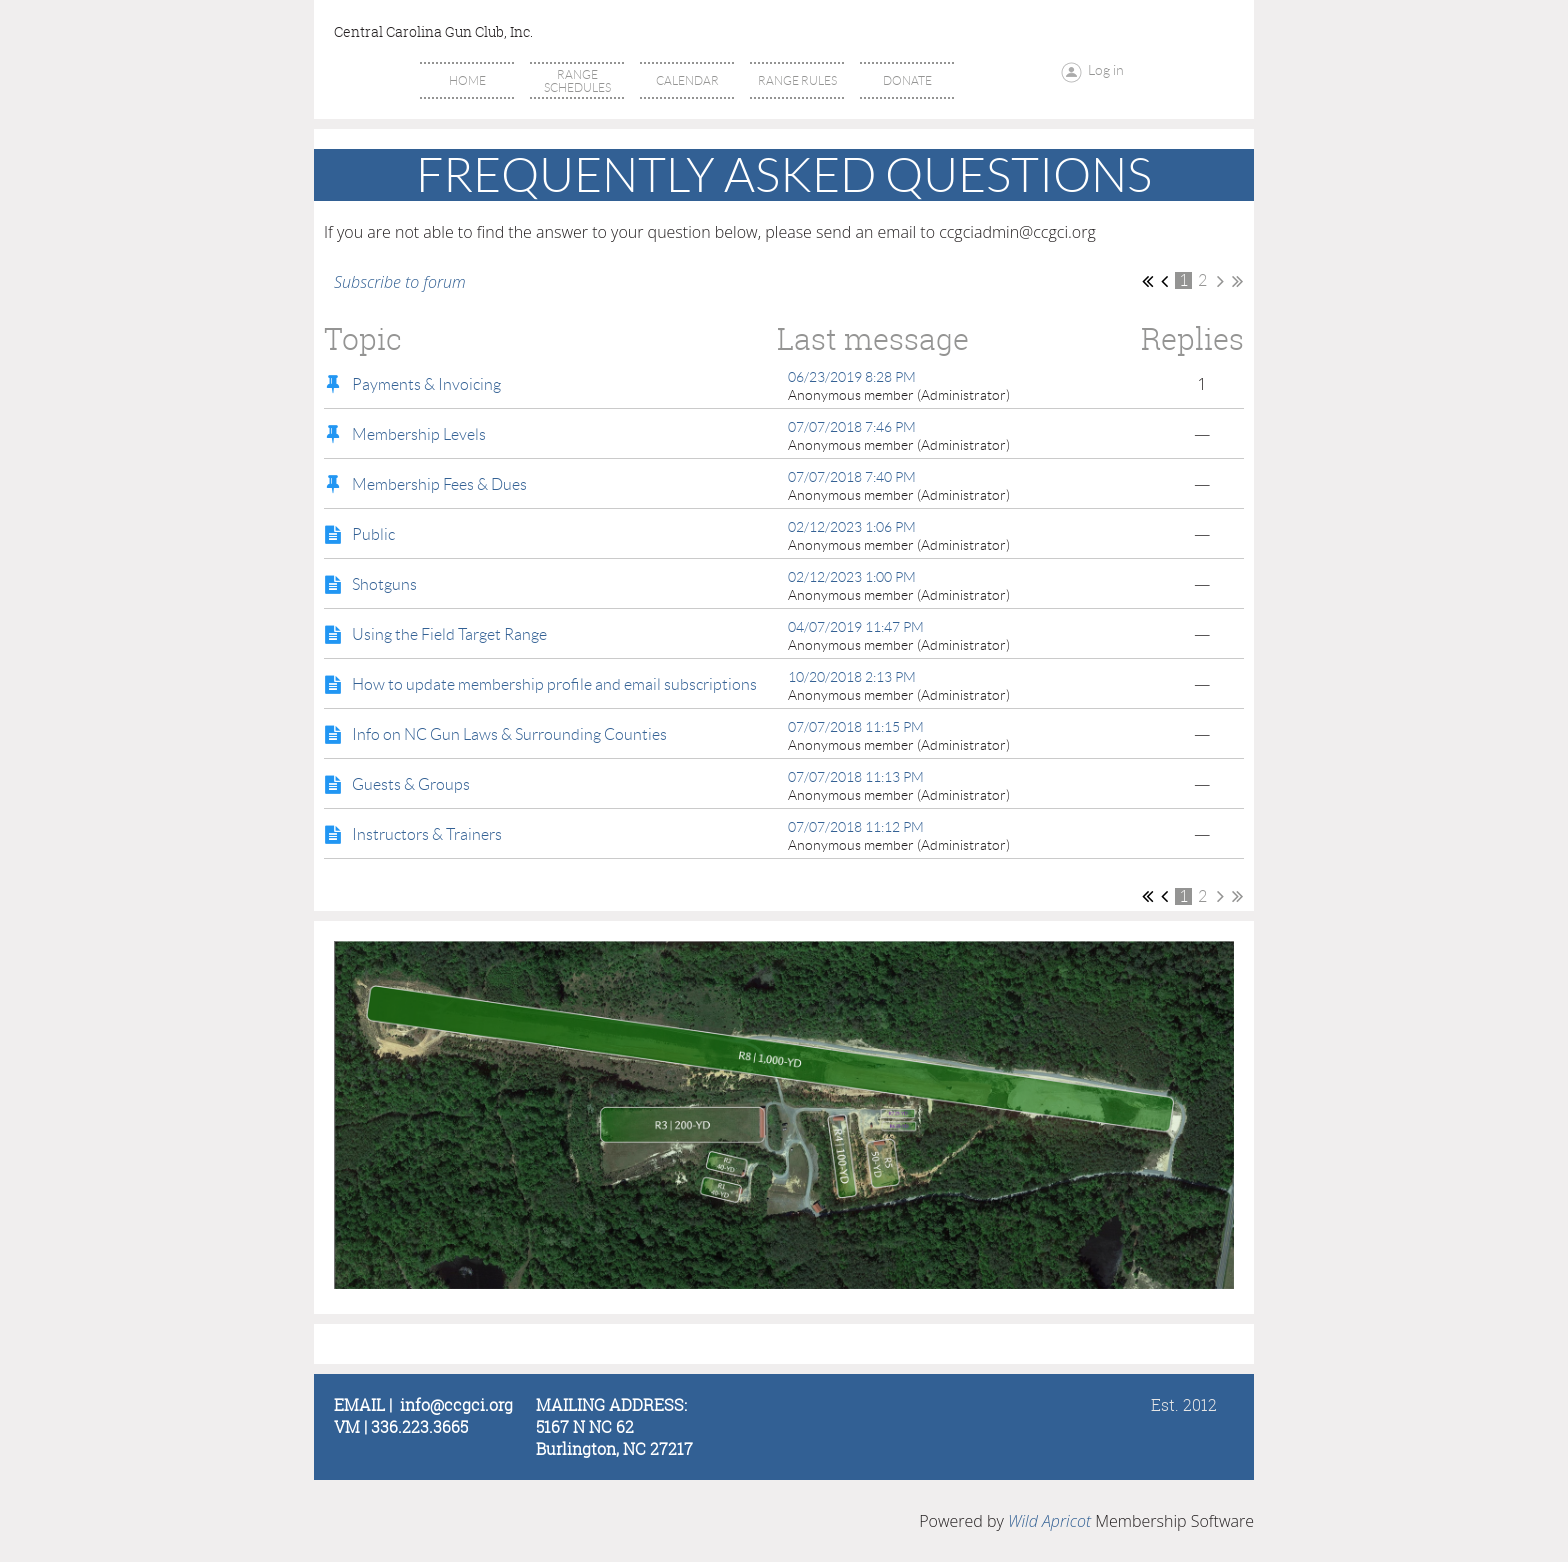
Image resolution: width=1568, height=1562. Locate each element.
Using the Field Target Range (449, 634)
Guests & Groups (411, 784)
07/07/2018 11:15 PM (856, 727)
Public (373, 534)
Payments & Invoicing (426, 384)
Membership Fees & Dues (439, 484)
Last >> (1237, 281)
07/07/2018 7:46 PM (852, 427)
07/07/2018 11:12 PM (856, 827)
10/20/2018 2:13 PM (852, 677)
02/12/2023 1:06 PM (852, 527)
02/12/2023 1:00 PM (852, 577)
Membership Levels (419, 434)
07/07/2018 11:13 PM (856, 777)
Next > (1220, 281)
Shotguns (384, 584)
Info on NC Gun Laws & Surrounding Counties (509, 734)
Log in (1106, 70)
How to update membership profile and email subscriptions (554, 684)
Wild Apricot (1049, 1521)
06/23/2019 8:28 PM (852, 377)
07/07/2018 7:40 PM (852, 477)
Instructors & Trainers (427, 834)
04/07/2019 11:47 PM (856, 627)
